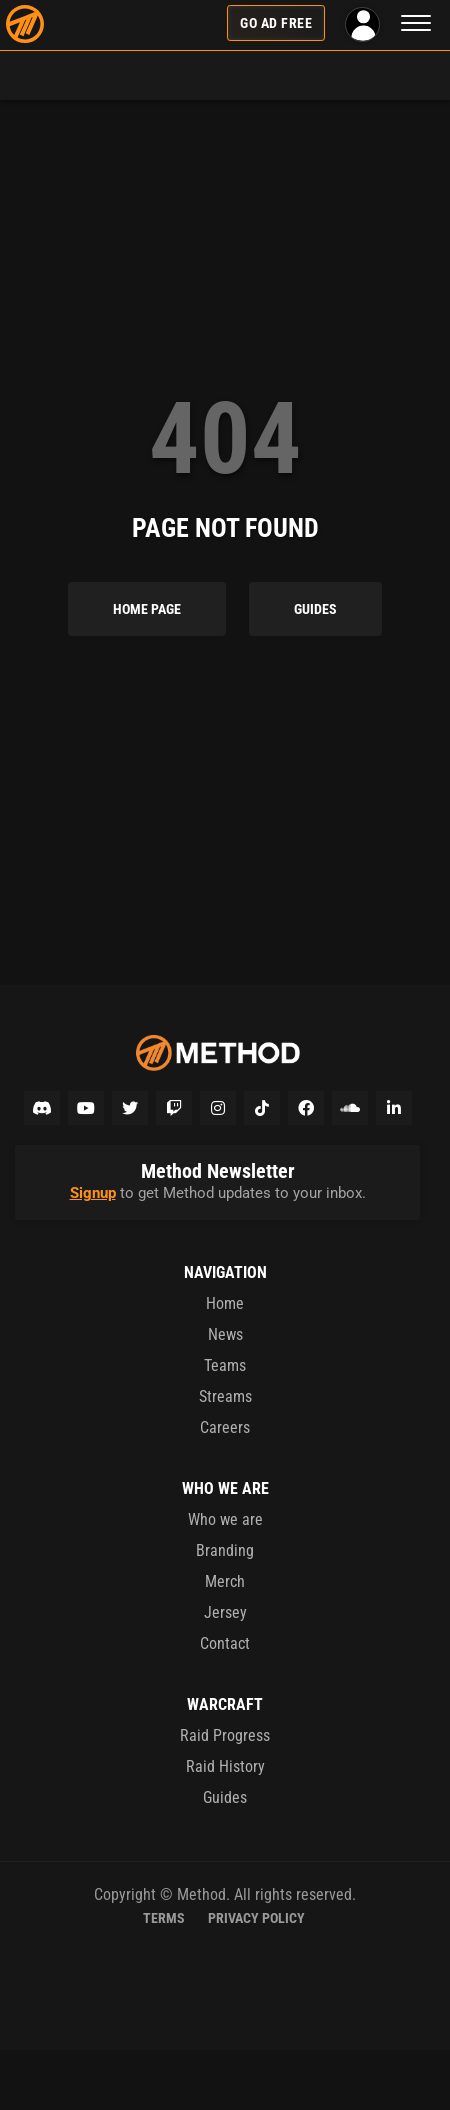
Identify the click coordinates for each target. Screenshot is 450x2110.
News (225, 1334)
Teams (225, 1365)
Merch (225, 1581)
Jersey (225, 1612)
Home (225, 1303)
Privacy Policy (256, 1918)
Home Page (147, 609)
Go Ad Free (276, 23)
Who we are (225, 1519)
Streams (225, 1396)
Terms (164, 1918)
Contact (225, 1643)
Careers (225, 1427)
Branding (225, 1550)
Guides (315, 609)
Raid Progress (225, 1735)
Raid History (225, 1766)
